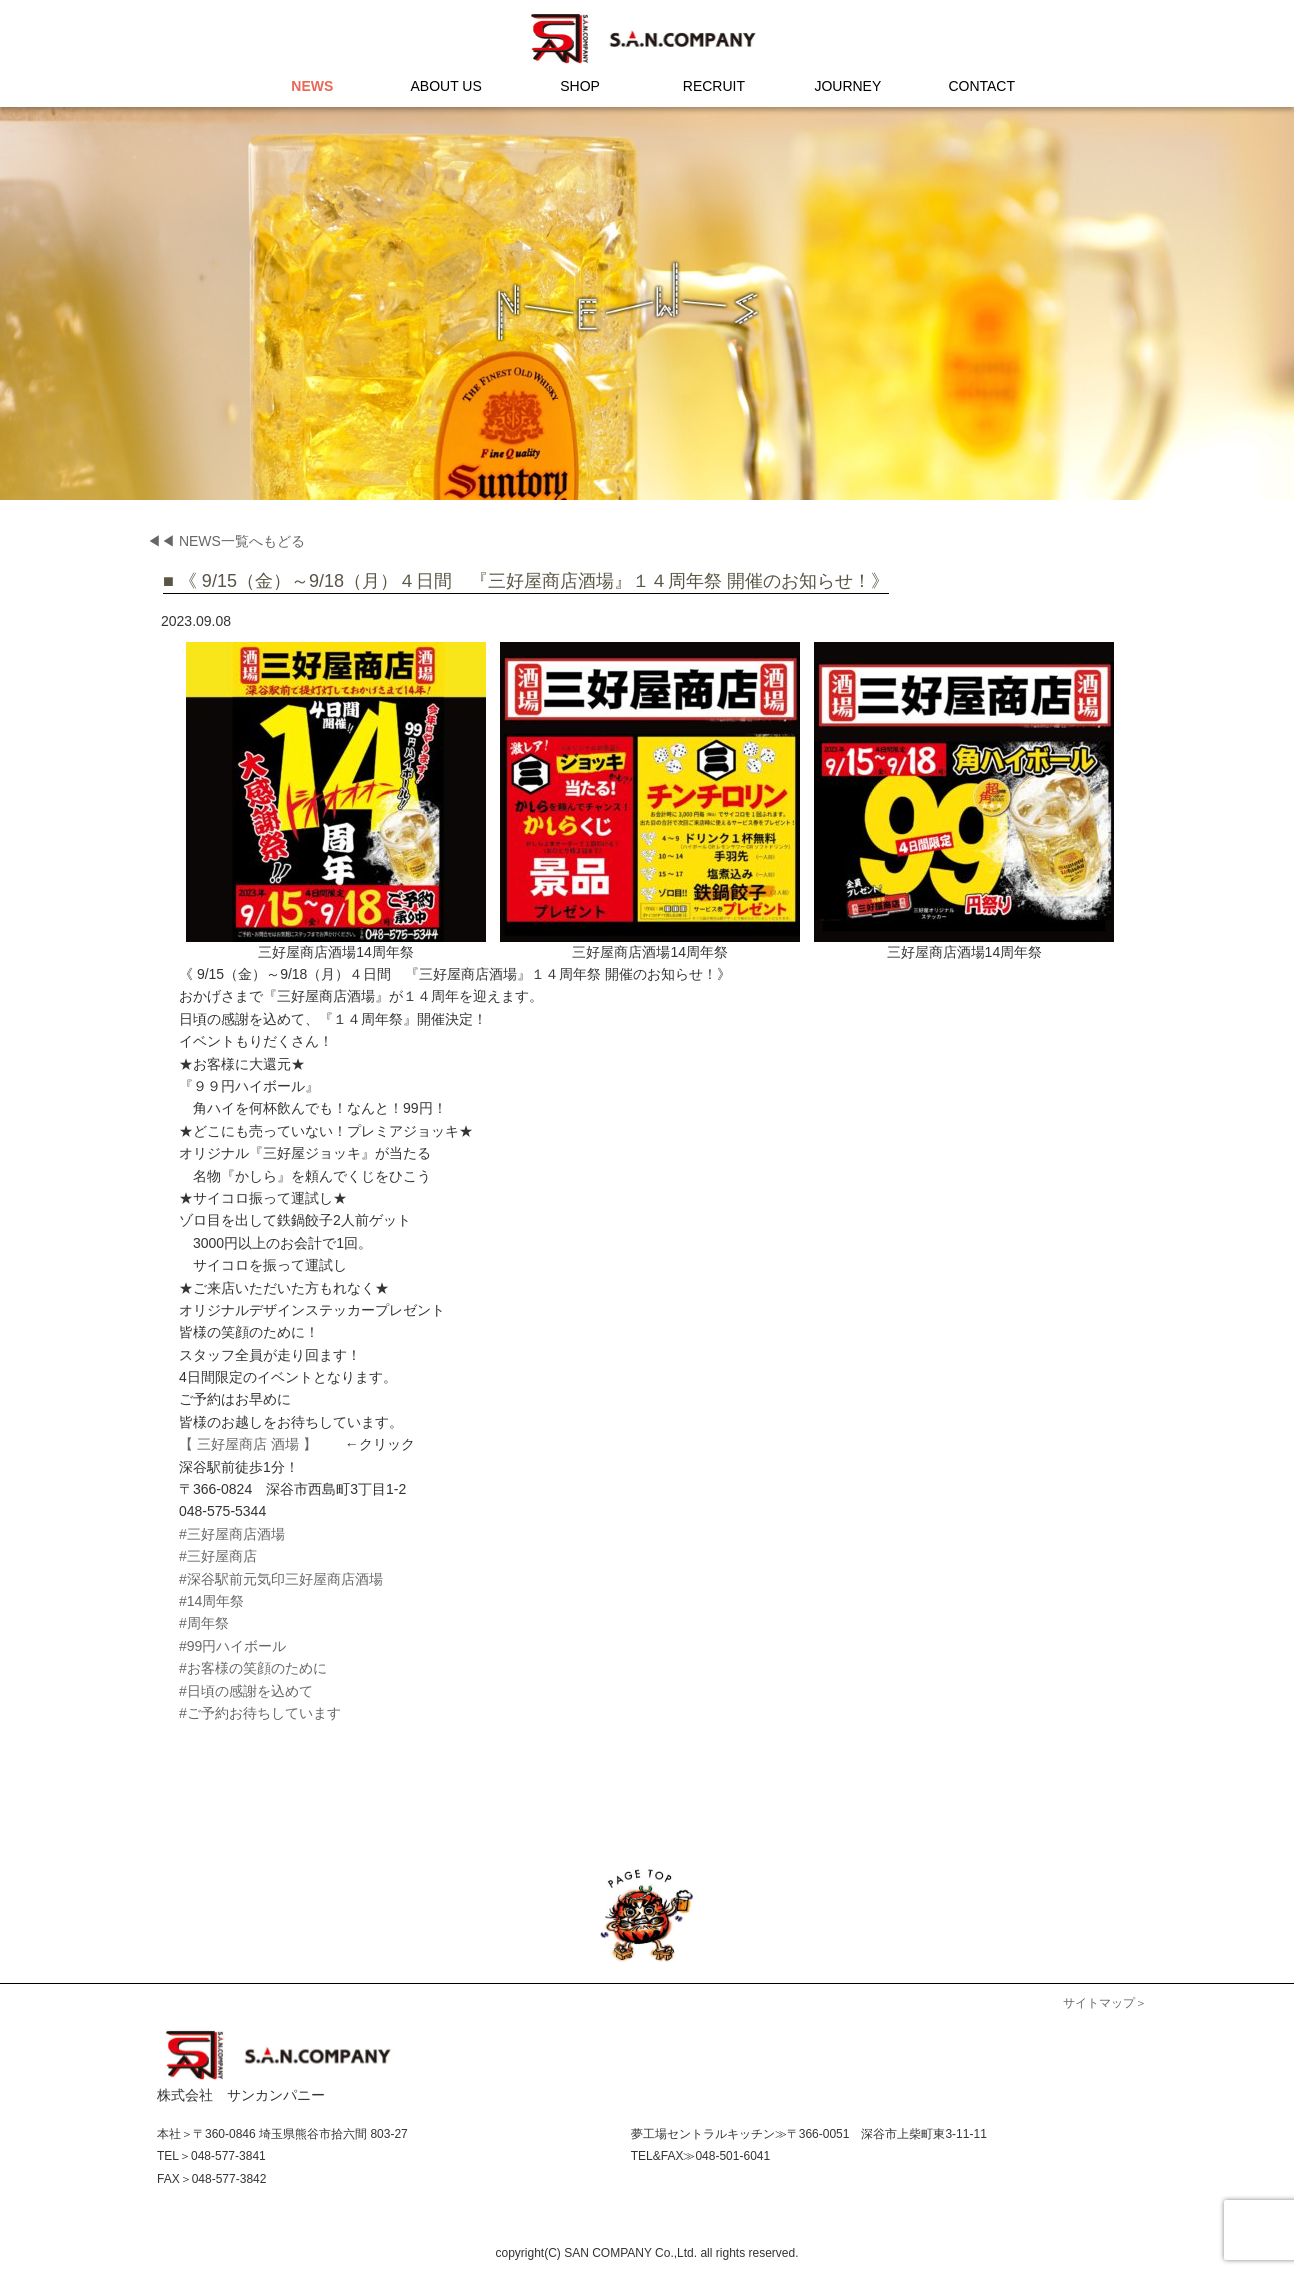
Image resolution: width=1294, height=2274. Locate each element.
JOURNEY (847, 86)
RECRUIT (714, 86)
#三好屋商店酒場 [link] (232, 1534)
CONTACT (981, 86)
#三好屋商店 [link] (218, 1556)
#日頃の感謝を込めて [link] (246, 1691)
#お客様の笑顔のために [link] (253, 1668)
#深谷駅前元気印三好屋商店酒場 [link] (281, 1579)
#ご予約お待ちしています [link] (260, 1713)
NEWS (312, 86)
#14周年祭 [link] (211, 1601)
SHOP (580, 86)
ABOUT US (446, 86)
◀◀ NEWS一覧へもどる (226, 541)
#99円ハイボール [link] (232, 1646)
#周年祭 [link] (204, 1623)
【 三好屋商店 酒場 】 (248, 1444)
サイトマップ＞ (1105, 2003)
